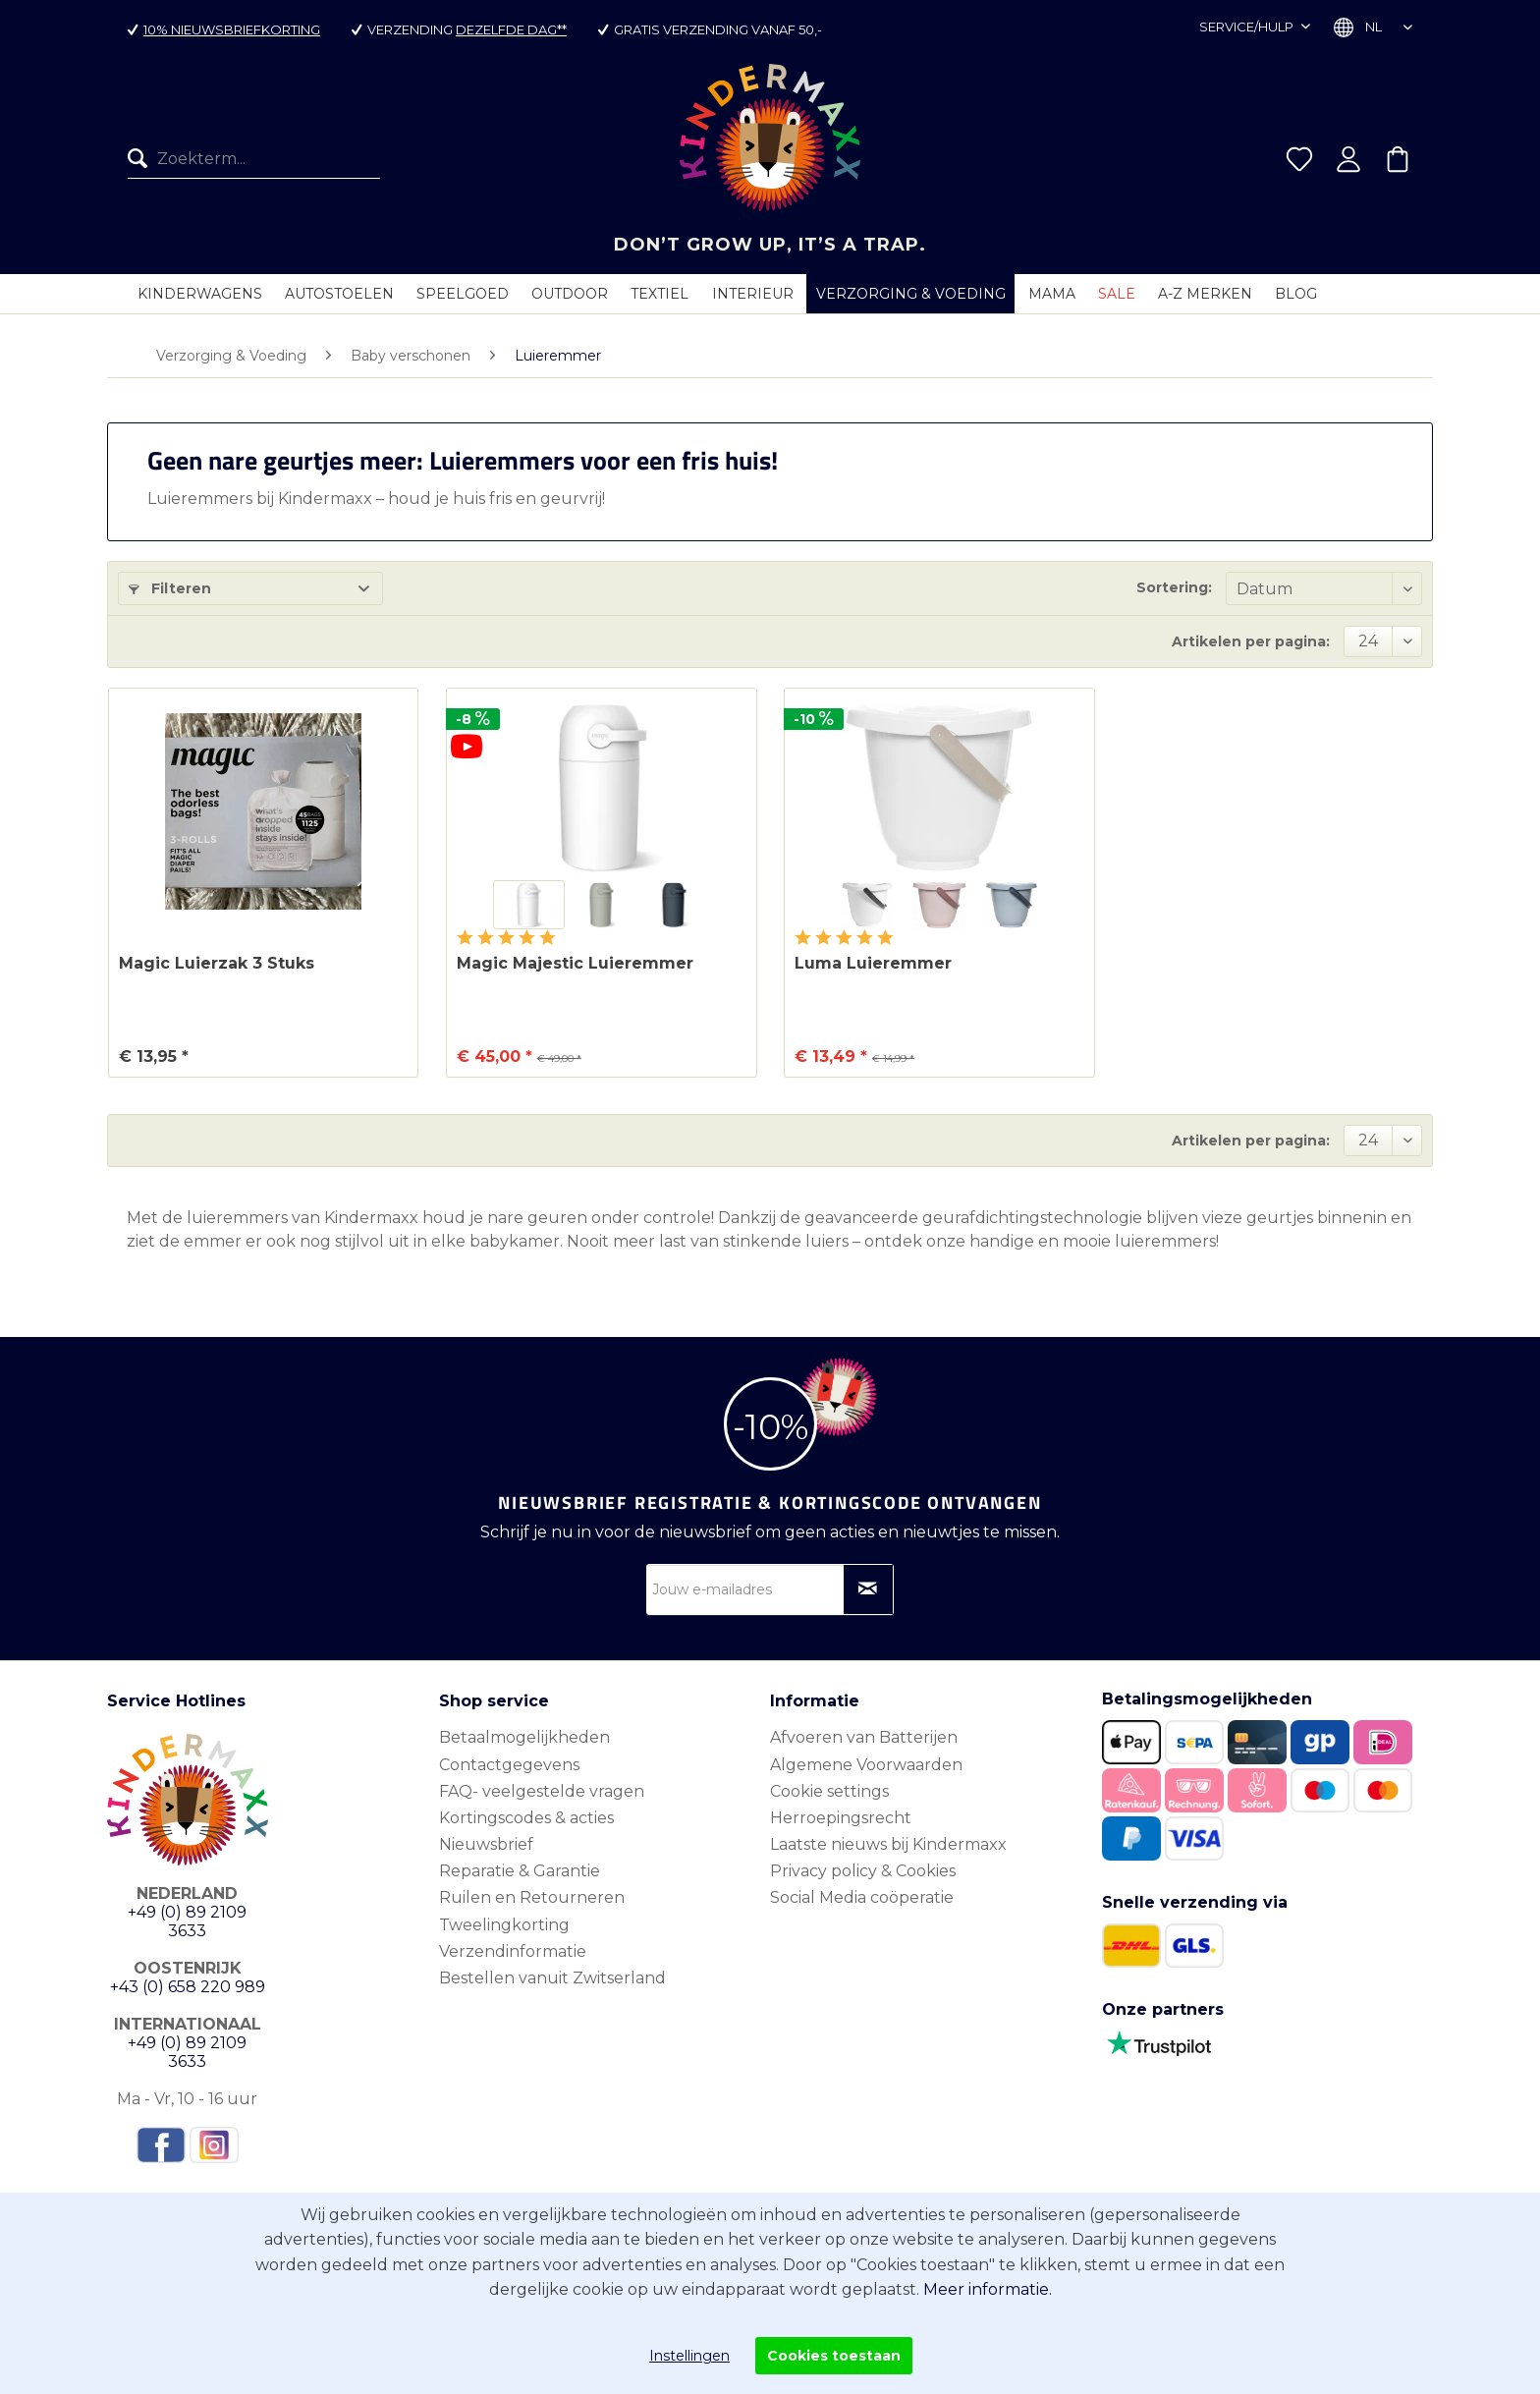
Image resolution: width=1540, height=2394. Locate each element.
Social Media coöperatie (862, 1897)
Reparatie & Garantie (519, 1871)
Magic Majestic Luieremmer (575, 963)
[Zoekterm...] (254, 159)
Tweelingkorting (504, 1925)
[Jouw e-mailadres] (770, 1589)
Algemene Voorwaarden (866, 1764)
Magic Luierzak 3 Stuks (216, 963)
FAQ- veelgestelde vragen (541, 1791)
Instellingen (689, 2356)
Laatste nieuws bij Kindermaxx (888, 1844)
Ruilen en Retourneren (532, 1897)
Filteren (170, 588)
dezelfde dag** (511, 29)
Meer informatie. (987, 2289)
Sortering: (1174, 587)
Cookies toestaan (834, 2356)
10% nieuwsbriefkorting (231, 29)
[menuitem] (254, 159)
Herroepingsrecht (840, 1818)
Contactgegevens (509, 1764)
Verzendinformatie (512, 1951)
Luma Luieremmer (873, 963)
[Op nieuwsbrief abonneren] (868, 1589)
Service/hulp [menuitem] (1247, 26)
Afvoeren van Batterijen (864, 1737)
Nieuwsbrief (486, 1844)
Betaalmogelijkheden (524, 1737)
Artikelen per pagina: (1251, 641)
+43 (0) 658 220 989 (187, 1986)
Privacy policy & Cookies (863, 1871)
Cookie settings (829, 1791)
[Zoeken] (142, 159)
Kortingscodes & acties (526, 1818)
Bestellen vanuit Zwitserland (552, 1978)
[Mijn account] (1348, 159)
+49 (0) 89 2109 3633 (187, 1921)
